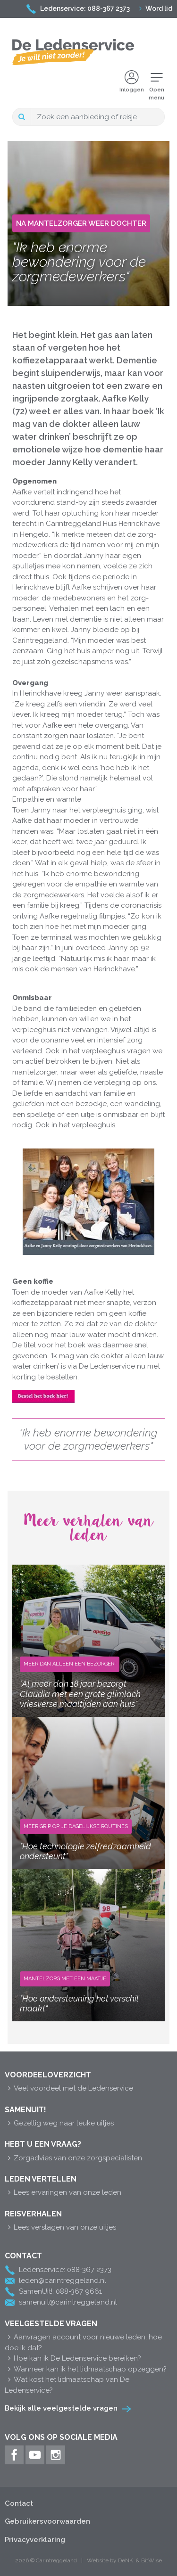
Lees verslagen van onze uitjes (60, 2227)
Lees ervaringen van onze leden (63, 2192)
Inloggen (131, 81)
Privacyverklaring (35, 2539)
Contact (19, 2503)
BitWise (151, 2560)
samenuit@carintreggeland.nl (61, 2302)
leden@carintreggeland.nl (55, 2281)
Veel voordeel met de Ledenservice (69, 2088)
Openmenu (156, 85)
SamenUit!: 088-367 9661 (53, 2292)
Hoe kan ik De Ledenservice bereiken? (73, 2358)
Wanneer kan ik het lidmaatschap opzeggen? (86, 2369)
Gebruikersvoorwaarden (47, 2521)
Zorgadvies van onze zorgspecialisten (73, 2158)
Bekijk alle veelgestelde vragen (61, 2408)
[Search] (98, 117)
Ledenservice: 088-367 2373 (78, 8)
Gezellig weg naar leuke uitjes (59, 2123)
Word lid (155, 8)
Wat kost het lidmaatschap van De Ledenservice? (67, 2385)
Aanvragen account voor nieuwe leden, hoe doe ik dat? (83, 2342)
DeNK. (126, 2560)
